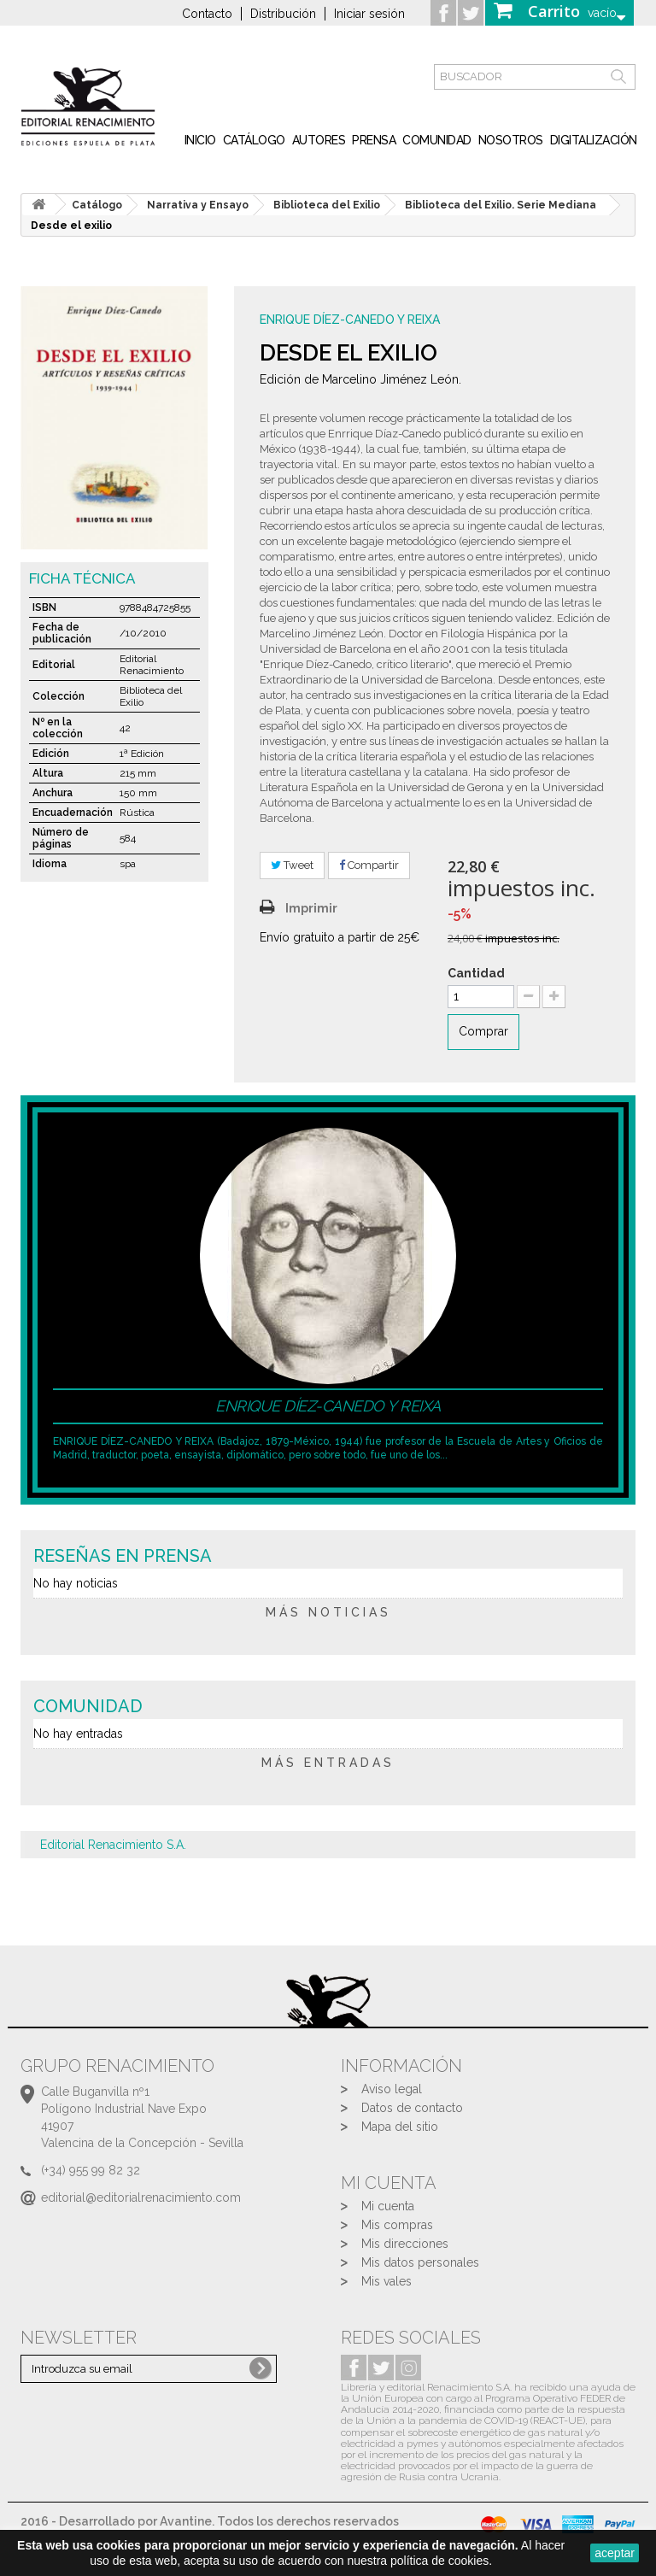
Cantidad (476, 973)
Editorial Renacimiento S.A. (113, 1844)
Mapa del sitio (399, 2126)
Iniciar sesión (369, 14)
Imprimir (311, 908)
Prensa (373, 140)
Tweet (292, 865)
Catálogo (254, 140)
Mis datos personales (420, 2262)
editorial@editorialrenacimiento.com (141, 2197)
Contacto (207, 14)
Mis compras (397, 2225)
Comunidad (437, 140)
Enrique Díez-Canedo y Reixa (350, 319)
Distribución (283, 14)
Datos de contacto (412, 2108)
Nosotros (510, 140)
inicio (200, 140)
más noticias (328, 1612)
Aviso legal (391, 2089)
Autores (319, 140)
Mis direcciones (404, 2243)
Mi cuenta (387, 2206)
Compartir (369, 865)
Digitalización (593, 140)
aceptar (614, 2553)
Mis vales (386, 2281)
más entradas (328, 1762)
